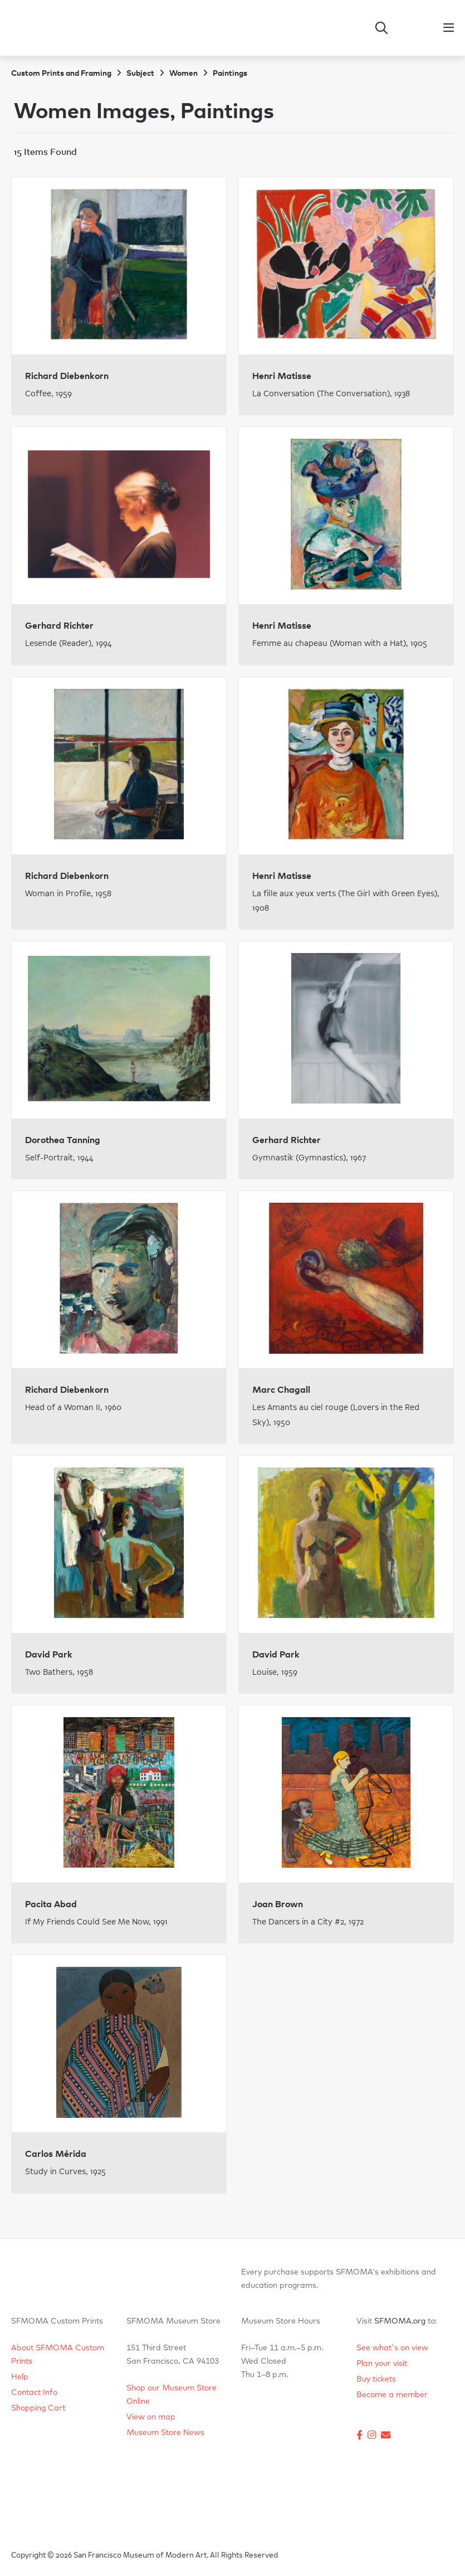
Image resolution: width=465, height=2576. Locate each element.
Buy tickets (376, 2379)
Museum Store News (165, 2433)
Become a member (392, 2395)
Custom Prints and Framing (61, 73)
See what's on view (392, 2348)
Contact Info (34, 2393)
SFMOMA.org (399, 2321)
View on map (150, 2417)
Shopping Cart (38, 2408)
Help (19, 2377)
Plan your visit (381, 2364)
